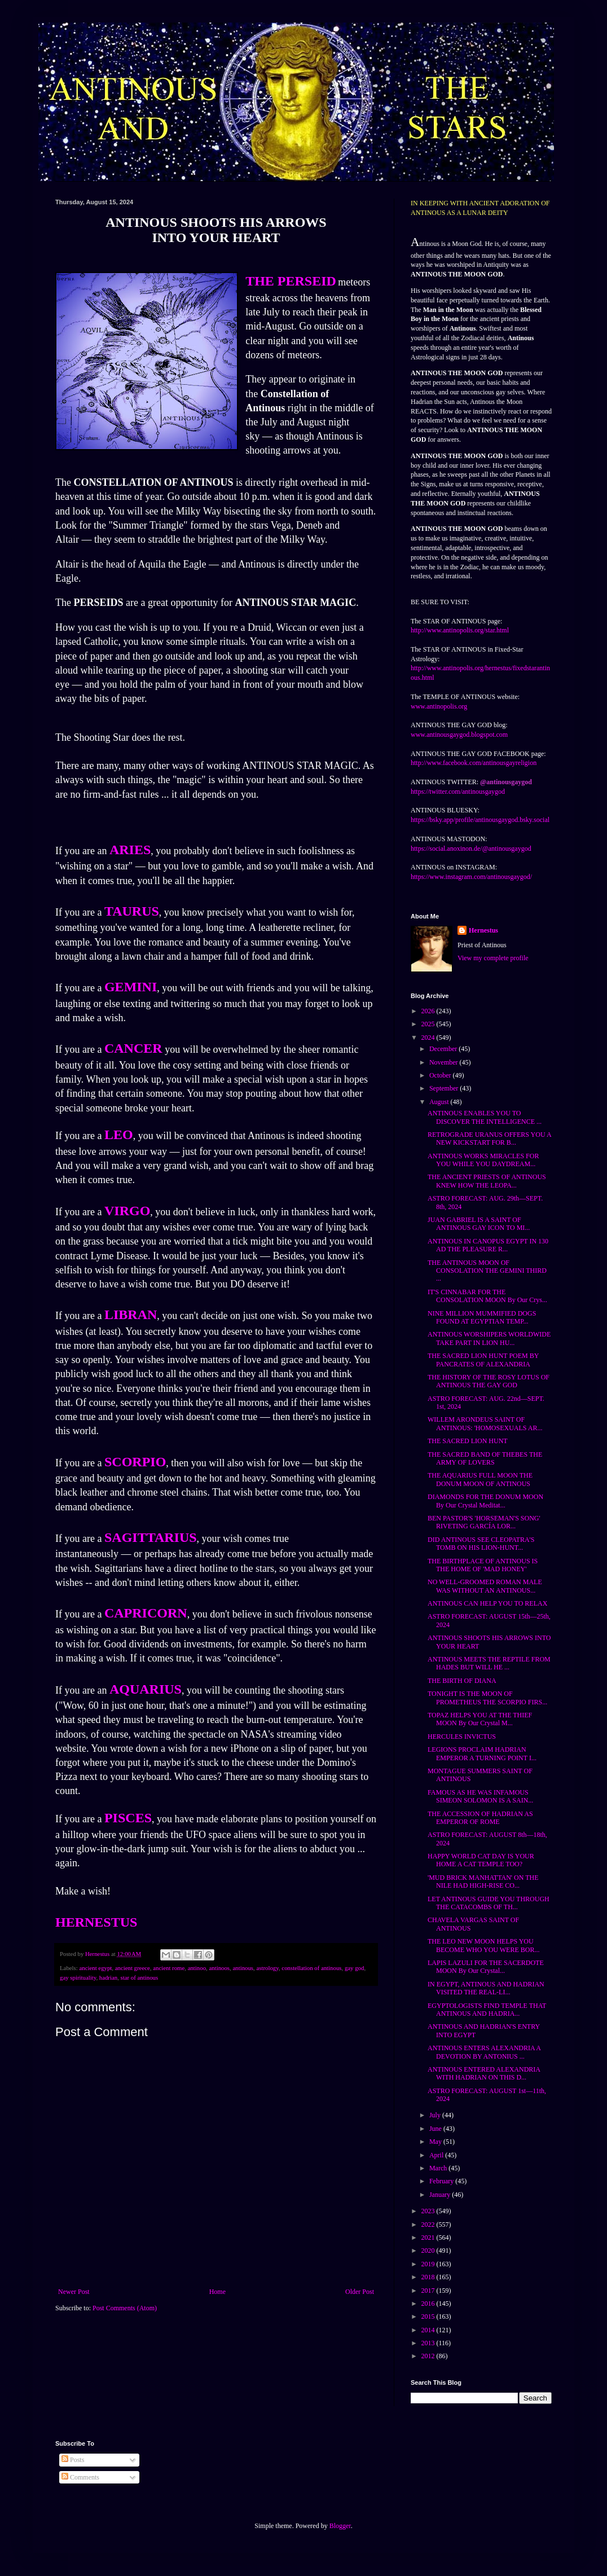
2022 (429, 2224)
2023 (429, 2211)
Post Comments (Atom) (125, 2308)
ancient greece (132, 1967)
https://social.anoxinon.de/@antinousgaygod (471, 848)
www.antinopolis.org (439, 706)
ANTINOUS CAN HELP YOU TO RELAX (487, 1603)
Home (217, 2292)
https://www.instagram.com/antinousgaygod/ (471, 877)
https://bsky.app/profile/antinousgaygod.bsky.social (480, 820)
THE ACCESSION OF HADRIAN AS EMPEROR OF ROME (480, 1818)
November (444, 1062)
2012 (429, 2356)
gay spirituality (78, 1977)
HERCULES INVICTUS (462, 1736)
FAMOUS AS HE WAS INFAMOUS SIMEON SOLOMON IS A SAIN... (480, 1796)
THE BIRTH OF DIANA (462, 1681)
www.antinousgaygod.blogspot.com (459, 734)
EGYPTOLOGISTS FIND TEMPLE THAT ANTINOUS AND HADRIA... (487, 2009)
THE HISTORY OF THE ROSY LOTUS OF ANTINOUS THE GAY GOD (488, 1381)
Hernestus (483, 930)
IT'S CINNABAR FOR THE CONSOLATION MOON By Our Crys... (487, 1296)
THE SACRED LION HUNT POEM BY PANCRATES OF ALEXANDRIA (483, 1360)
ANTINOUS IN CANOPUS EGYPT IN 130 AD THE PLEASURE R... (488, 1245)
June (436, 2129)
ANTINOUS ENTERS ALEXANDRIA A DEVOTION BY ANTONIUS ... (484, 2052)
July (435, 2115)
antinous (242, 1967)
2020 (429, 2250)
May (436, 2142)
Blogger (340, 2526)
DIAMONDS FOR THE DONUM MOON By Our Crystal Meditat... (485, 1501)
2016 (429, 2303)
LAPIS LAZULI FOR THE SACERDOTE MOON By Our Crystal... (486, 1967)
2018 (429, 2277)
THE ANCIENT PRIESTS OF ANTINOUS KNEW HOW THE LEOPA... (487, 1181)
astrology (267, 1967)
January (440, 2195)
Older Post (359, 2292)
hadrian (108, 1977)
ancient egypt (95, 1967)
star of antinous (140, 1977)
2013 (429, 2343)
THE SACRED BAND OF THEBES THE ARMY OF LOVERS (485, 1458)
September (444, 1088)
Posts (72, 2460)
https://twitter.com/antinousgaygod (458, 791)
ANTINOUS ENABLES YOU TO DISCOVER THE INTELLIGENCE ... (485, 1117)
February (442, 2181)
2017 (429, 2290)
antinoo (197, 1967)
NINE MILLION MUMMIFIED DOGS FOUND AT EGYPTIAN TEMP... (482, 1317)
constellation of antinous (311, 1967)
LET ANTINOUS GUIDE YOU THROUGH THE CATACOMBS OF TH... (488, 1903)
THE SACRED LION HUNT (468, 1441)
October (441, 1075)
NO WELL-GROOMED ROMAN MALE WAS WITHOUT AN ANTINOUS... (485, 1586)
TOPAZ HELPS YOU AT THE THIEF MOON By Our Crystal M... (480, 1719)
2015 (429, 2316)
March (438, 2168)
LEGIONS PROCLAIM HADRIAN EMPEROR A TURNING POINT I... (482, 1753)
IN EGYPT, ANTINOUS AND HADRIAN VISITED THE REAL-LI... (486, 1988)
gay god (354, 1967)
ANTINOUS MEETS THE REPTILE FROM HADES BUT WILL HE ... (489, 1663)
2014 (429, 2330)
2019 (429, 2264)
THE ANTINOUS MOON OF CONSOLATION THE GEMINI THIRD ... (487, 1271)
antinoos (219, 1967)
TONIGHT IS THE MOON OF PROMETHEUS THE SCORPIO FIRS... (487, 1697)
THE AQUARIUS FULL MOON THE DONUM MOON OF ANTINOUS (480, 1479)
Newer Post (74, 2292)
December (444, 1049)
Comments (80, 2477)
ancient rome (168, 1967)
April (437, 2155)
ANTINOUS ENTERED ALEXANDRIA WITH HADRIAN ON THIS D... (484, 2073)
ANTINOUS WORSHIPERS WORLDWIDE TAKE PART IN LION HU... (489, 1338)
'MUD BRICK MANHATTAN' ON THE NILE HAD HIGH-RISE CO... (483, 1881)
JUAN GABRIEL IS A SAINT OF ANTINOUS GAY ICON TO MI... (479, 1224)
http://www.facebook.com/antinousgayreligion (473, 763)
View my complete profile (493, 958)
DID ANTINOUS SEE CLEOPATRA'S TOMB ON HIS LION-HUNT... (481, 1543)
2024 (429, 1037)
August (440, 1102)
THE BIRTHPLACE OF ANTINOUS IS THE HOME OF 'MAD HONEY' (483, 1565)
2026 (429, 1011)
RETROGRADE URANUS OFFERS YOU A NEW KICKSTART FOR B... (489, 1138)
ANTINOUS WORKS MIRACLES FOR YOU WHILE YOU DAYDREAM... (483, 1160)
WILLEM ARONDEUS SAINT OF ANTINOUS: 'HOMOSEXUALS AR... (485, 1423)
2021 (429, 2237)
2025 (429, 1024)
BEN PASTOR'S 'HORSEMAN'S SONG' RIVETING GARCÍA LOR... (484, 1522)
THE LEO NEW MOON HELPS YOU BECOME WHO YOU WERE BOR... (483, 1945)
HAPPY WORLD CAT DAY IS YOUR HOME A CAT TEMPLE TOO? (481, 1860)
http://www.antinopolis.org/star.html (460, 630)
